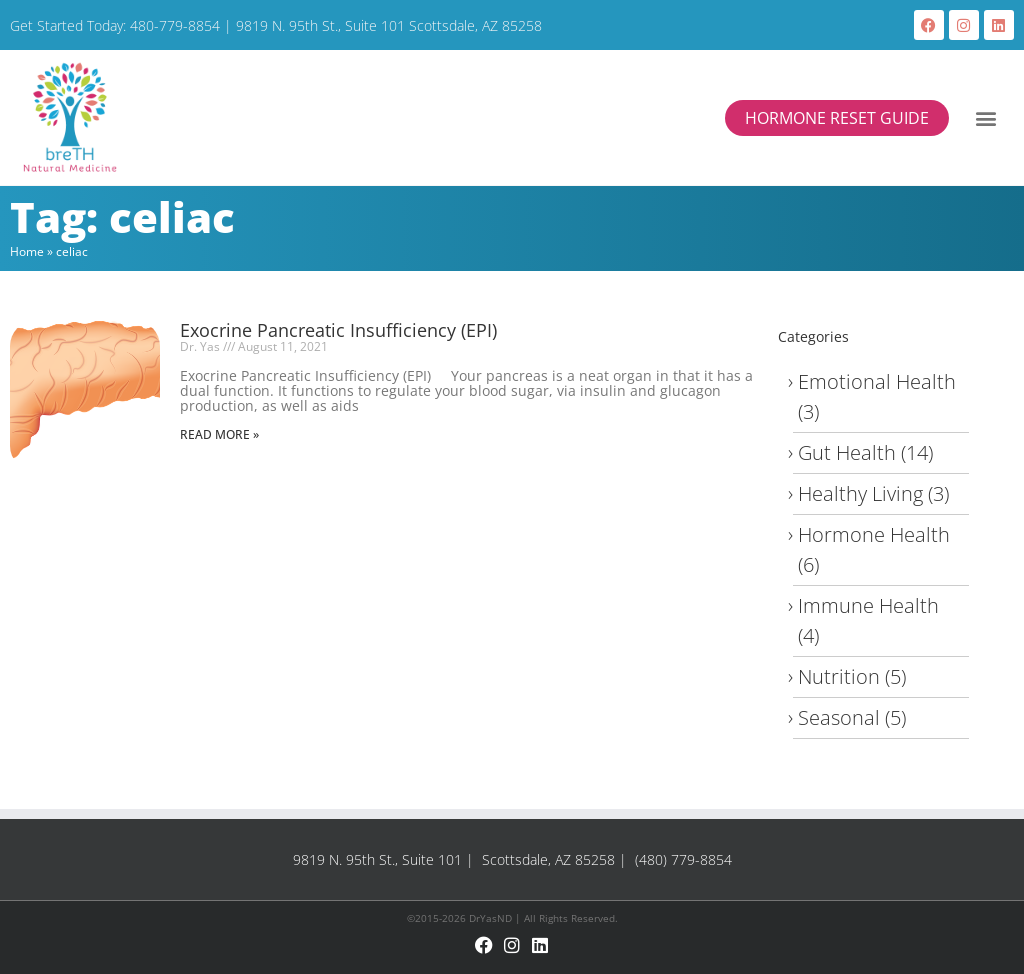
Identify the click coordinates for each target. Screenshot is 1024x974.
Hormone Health (874, 534)
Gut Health (847, 452)
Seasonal (839, 717)
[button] (986, 117)
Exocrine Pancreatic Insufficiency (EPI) (338, 330)
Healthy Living (860, 493)
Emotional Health (877, 381)
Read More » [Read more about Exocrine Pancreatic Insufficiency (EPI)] (219, 434)
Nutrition (839, 676)
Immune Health (868, 605)
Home (27, 251)
